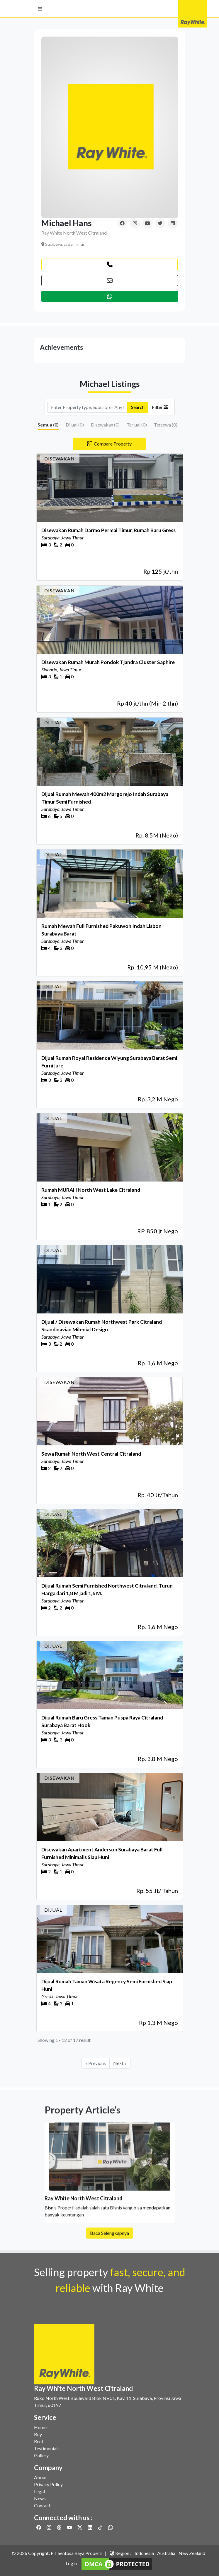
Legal (39, 2491)
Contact (42, 2505)
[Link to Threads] (59, 2527)
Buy (38, 2434)
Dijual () (75, 424)
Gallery (41, 2455)
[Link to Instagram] (49, 2527)
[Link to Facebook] (39, 2527)
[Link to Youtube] (70, 2527)
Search (138, 407)
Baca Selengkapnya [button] (109, 2247)
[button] (40, 8)
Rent (38, 2441)
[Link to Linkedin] (90, 2527)
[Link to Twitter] (80, 2527)
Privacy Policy (48, 2484)
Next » (120, 2063)
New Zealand (192, 2553)
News (40, 2498)
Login (71, 2563)
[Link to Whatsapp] (110, 2527)
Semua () (48, 424)
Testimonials (47, 2448)
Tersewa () (165, 424)
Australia (166, 2553)
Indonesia (144, 2553)
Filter (160, 407)
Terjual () (137, 424)
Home (40, 2427)
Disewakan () (105, 424)
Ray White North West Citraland (74, 232)
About (40, 2477)
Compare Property (109, 443)
